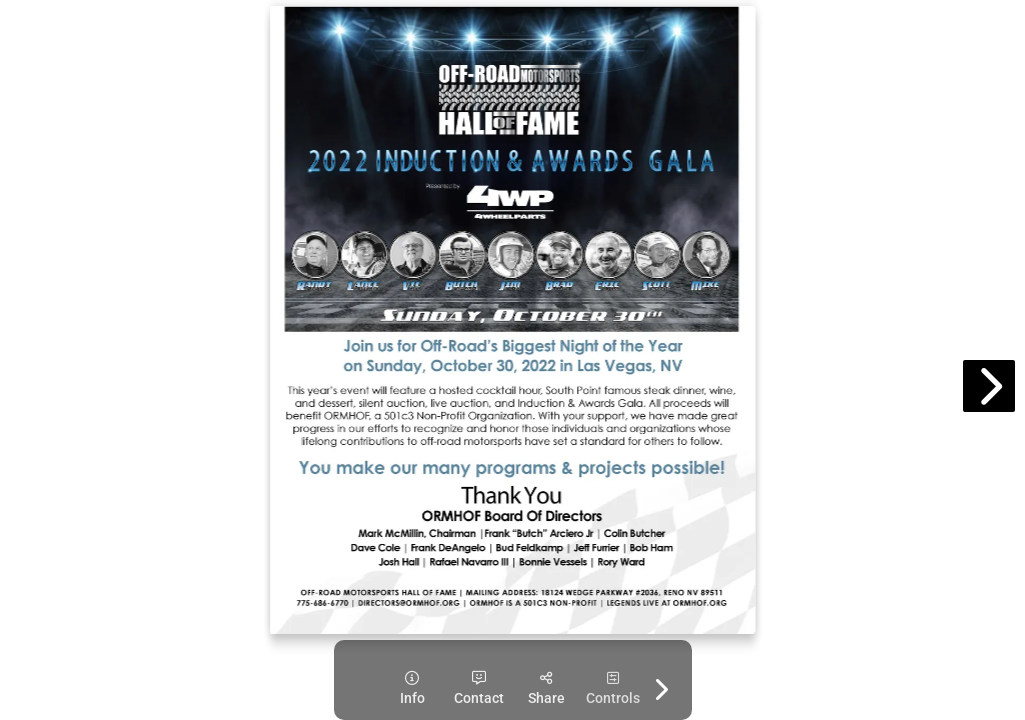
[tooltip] (412, 688)
